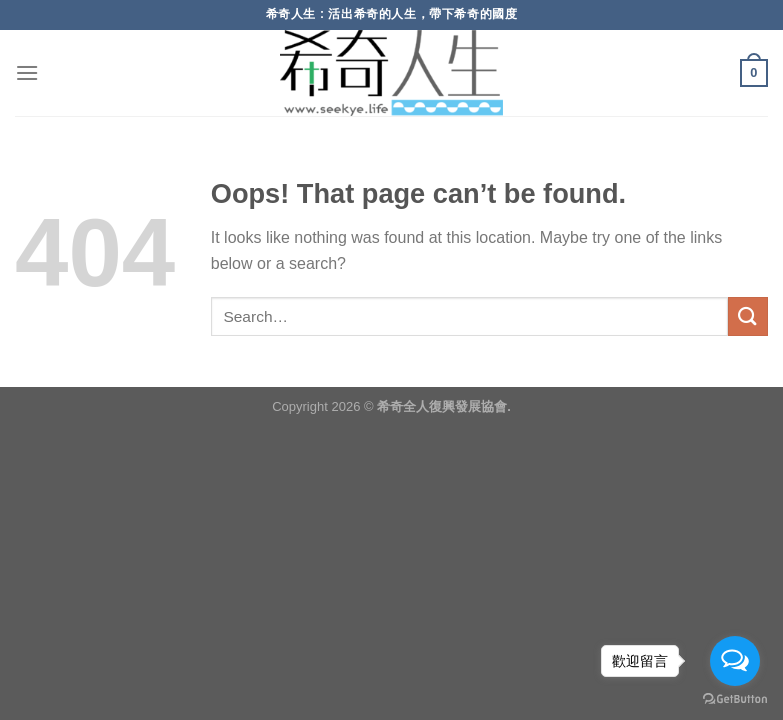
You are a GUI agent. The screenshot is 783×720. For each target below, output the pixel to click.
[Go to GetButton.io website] (735, 699)
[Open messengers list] (735, 661)
